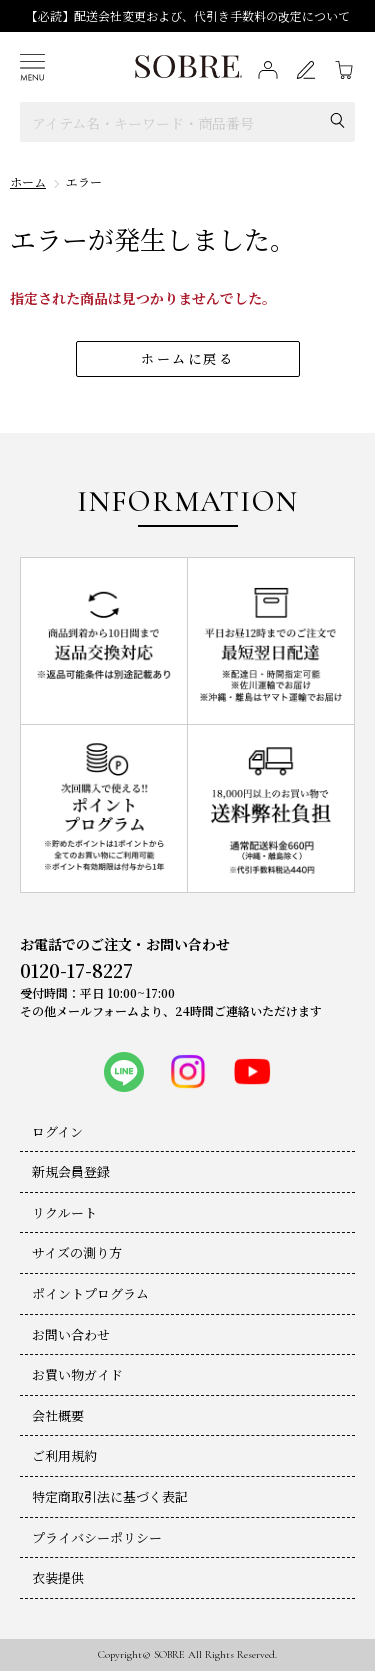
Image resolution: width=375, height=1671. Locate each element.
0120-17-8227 (76, 970)
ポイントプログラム (90, 1293)
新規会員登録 (71, 1171)
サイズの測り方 (77, 1252)
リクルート (64, 1212)
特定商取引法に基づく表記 (110, 1496)
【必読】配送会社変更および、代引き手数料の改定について (188, 15)
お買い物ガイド (77, 1374)
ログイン (57, 1131)
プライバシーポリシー (97, 1537)
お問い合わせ (71, 1334)
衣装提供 (58, 1577)
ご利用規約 (64, 1455)
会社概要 (58, 1415)
